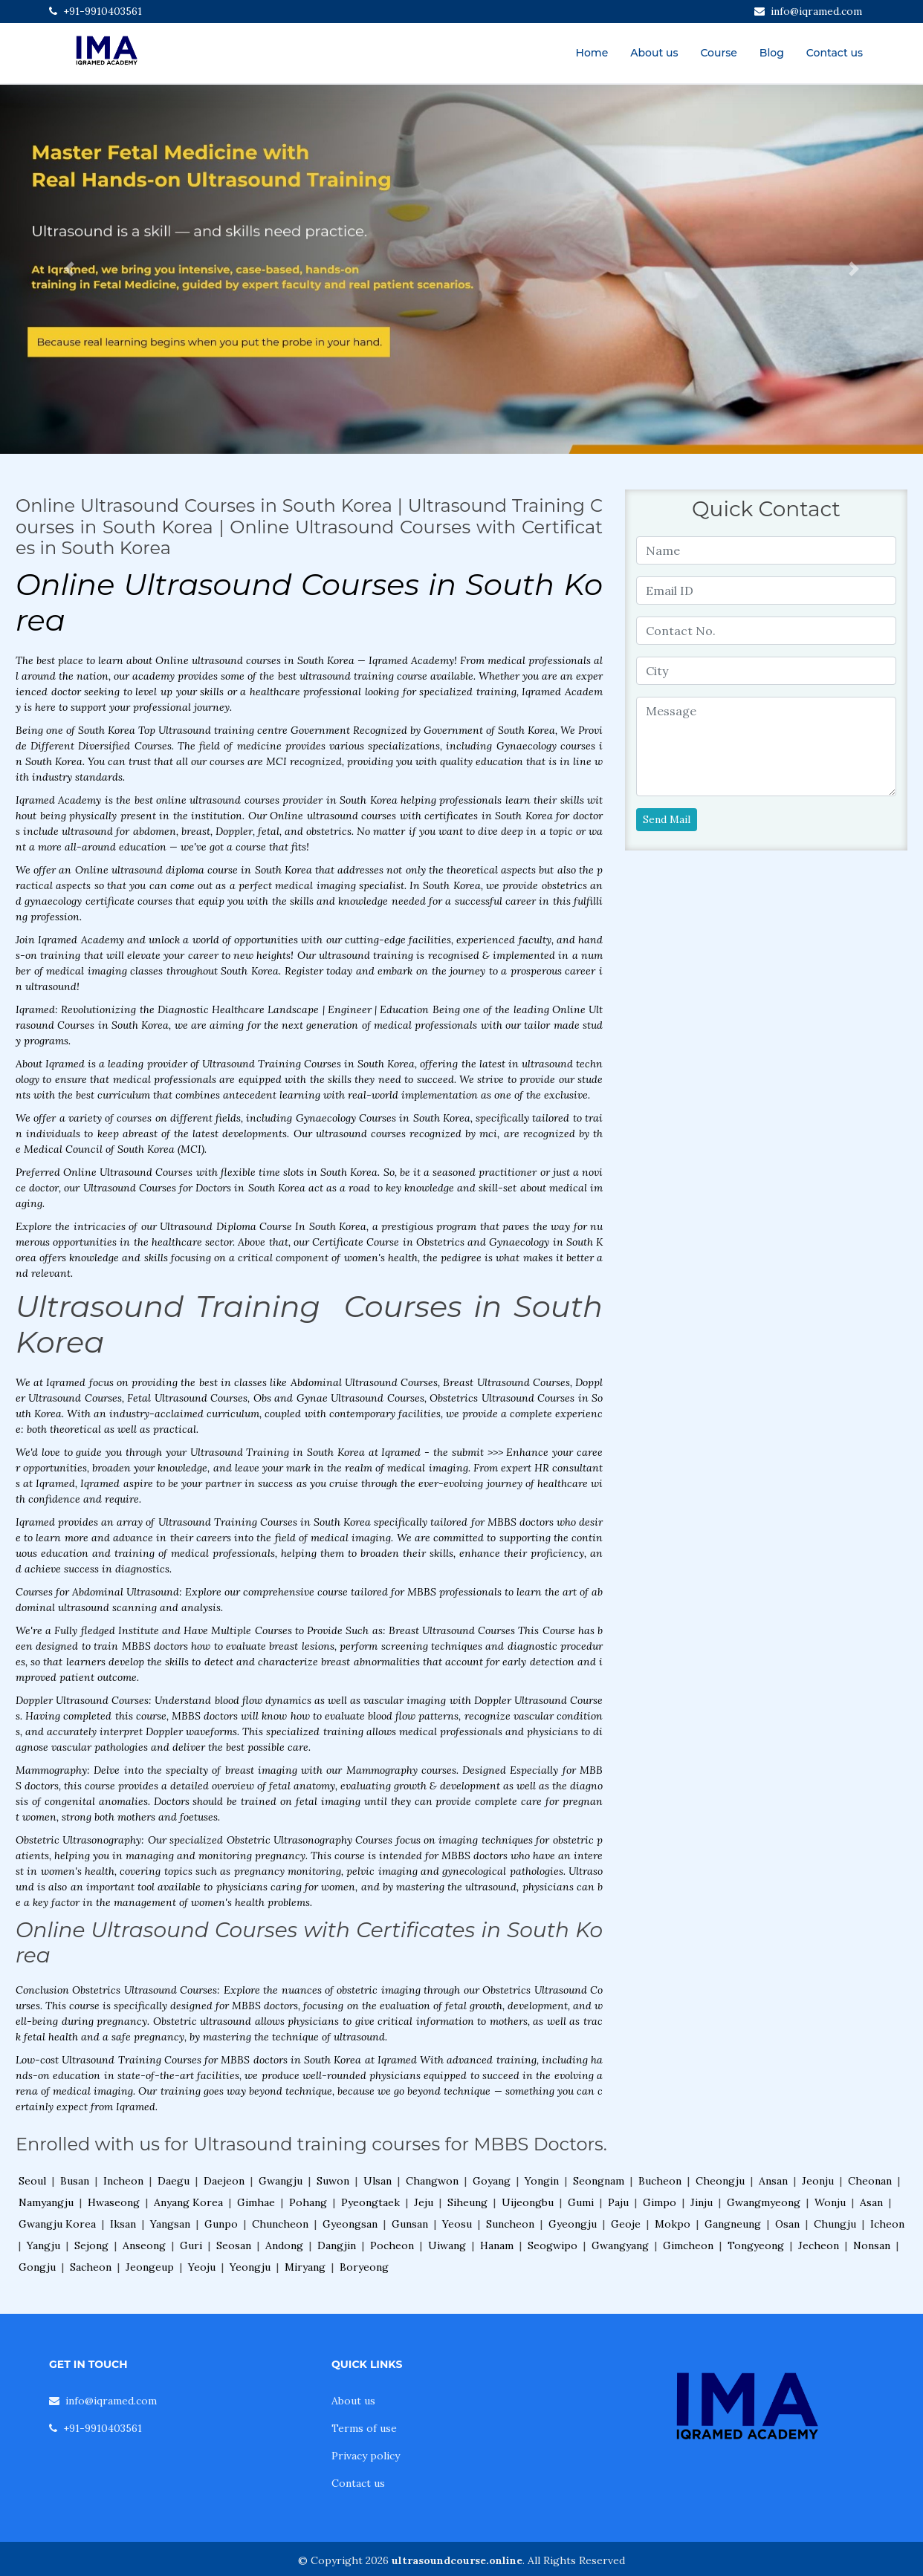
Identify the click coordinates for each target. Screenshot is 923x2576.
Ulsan (377, 2181)
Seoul (32, 2181)
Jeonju (818, 2181)
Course (718, 52)
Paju (618, 2202)
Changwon (432, 2181)
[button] (69, 269)
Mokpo (672, 2224)
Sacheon (90, 2267)
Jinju (701, 2202)
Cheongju (720, 2181)
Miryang (305, 2267)
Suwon (333, 2181)
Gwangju (280, 2181)
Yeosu (457, 2224)
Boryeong (364, 2267)
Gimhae (256, 2202)
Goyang (492, 2181)
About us (654, 52)
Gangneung (733, 2224)
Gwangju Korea (57, 2224)
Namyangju (46, 2202)
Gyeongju (572, 2224)
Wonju (830, 2202)
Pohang (308, 2202)
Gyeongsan (350, 2224)
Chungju (835, 2224)
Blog (772, 52)
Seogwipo (552, 2245)
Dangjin (336, 2245)
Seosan (233, 2245)
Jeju (423, 2202)
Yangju (43, 2245)
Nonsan (871, 2245)
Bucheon (659, 2181)
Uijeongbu (528, 2202)
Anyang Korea (188, 2202)
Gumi (581, 2202)
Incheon (123, 2181)
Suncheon (510, 2224)
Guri (191, 2245)
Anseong (144, 2245)
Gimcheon (688, 2245)
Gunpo (221, 2224)
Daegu (174, 2181)
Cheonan (870, 2181)
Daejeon (224, 2181)
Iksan (123, 2224)
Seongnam (598, 2181)
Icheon (887, 2224)
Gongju (37, 2267)
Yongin (542, 2181)
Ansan (773, 2181)
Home (592, 52)
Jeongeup (150, 2267)
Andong (284, 2245)
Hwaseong (114, 2202)
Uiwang (447, 2245)
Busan (74, 2181)
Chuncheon (280, 2224)
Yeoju (202, 2267)
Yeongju (250, 2267)
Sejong (91, 2245)
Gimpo (659, 2202)
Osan (787, 2224)
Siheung (467, 2202)
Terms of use (364, 2428)
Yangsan (170, 2224)
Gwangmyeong (763, 2202)
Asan (871, 2202)
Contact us (834, 52)
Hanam (497, 2245)
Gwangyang (620, 2245)
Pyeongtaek (370, 2202)
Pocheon (392, 2245)
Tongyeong (756, 2245)
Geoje (626, 2224)
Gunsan (410, 2224)
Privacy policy (365, 2455)
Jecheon (818, 2245)
